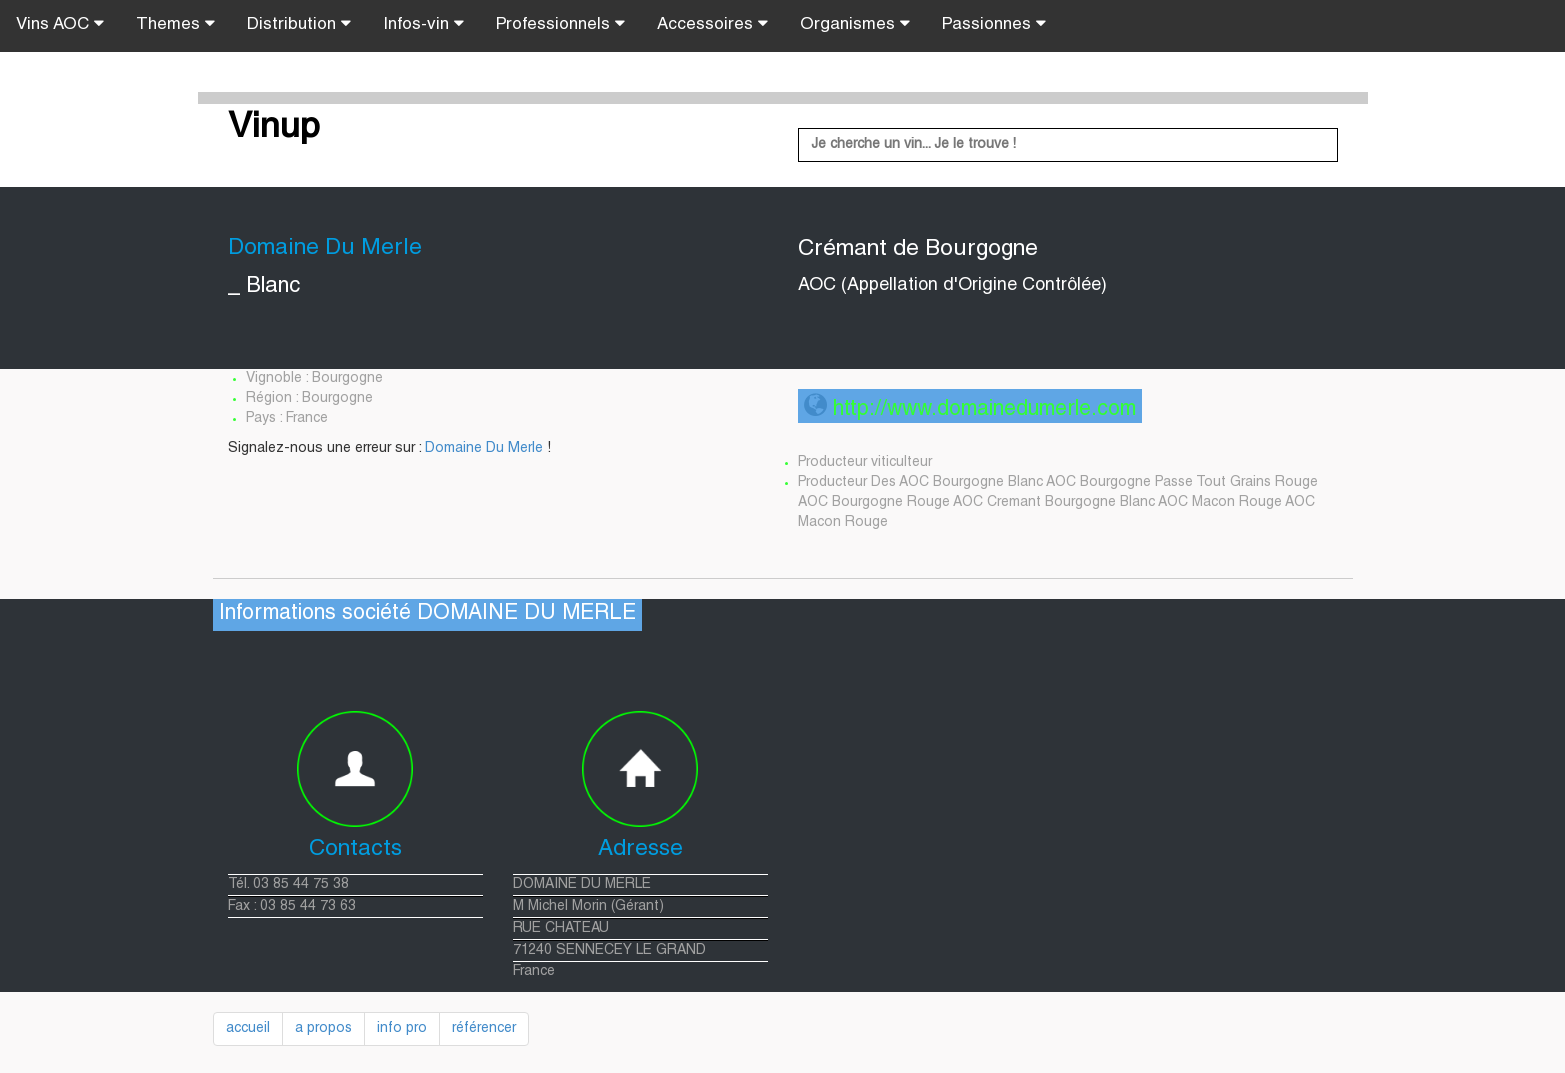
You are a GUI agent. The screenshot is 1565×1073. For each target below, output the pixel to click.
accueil (248, 1029)
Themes (175, 24)
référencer (484, 1029)
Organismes (855, 24)
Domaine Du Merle (484, 449)
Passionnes (994, 24)
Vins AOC (60, 24)
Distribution (299, 24)
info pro (402, 1029)
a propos (323, 1029)
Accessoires (712, 24)
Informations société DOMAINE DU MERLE (427, 614)
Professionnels (560, 24)
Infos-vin (423, 24)
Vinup (274, 129)
